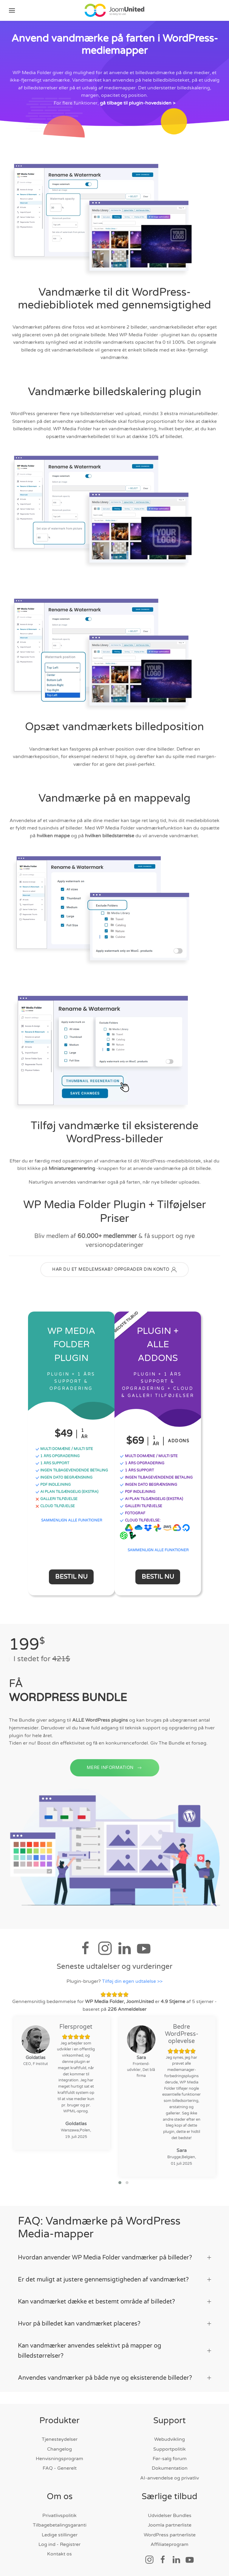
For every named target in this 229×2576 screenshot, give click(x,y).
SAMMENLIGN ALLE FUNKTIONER (71, 1523)
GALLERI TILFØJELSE (56, 1501)
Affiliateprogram (169, 2544)
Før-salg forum (170, 2459)
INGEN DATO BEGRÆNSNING (63, 1480)
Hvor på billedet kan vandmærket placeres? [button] (114, 2323)
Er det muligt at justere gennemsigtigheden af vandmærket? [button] (114, 2279)
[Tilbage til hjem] (114, 10)
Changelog (59, 2449)
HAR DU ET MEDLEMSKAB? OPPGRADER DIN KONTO (114, 1272)
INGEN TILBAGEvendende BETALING (71, 1473)
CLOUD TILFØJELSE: (140, 1523)
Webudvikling (169, 2439)
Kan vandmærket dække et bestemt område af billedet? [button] (114, 2301)
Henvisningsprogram (59, 2459)
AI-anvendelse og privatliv (169, 2478)
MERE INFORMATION (115, 1782)
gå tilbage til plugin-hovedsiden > (137, 106)
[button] (12, 10)
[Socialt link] (149, 2559)
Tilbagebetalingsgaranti (59, 2525)
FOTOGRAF (132, 1516)
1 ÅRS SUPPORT (52, 1466)
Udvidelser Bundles (169, 2516)
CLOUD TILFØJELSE (55, 1509)
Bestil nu (71, 1579)
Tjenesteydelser (60, 2439)
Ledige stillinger (60, 2535)
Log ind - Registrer (59, 2544)
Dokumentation (170, 2468)
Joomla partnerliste (169, 2525)
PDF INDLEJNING (53, 1487)
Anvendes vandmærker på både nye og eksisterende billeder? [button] (114, 2378)
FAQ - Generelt (60, 2468)
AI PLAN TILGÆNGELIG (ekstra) (66, 1494)
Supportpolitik (169, 2449)
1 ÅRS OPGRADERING (57, 1459)
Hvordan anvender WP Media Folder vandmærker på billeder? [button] (114, 2257)
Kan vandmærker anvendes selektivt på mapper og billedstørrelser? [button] (114, 2350)
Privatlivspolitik (59, 2516)
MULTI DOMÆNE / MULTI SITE (64, 1451)
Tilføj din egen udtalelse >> (132, 1984)
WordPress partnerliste (170, 2535)
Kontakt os (59, 2554)
